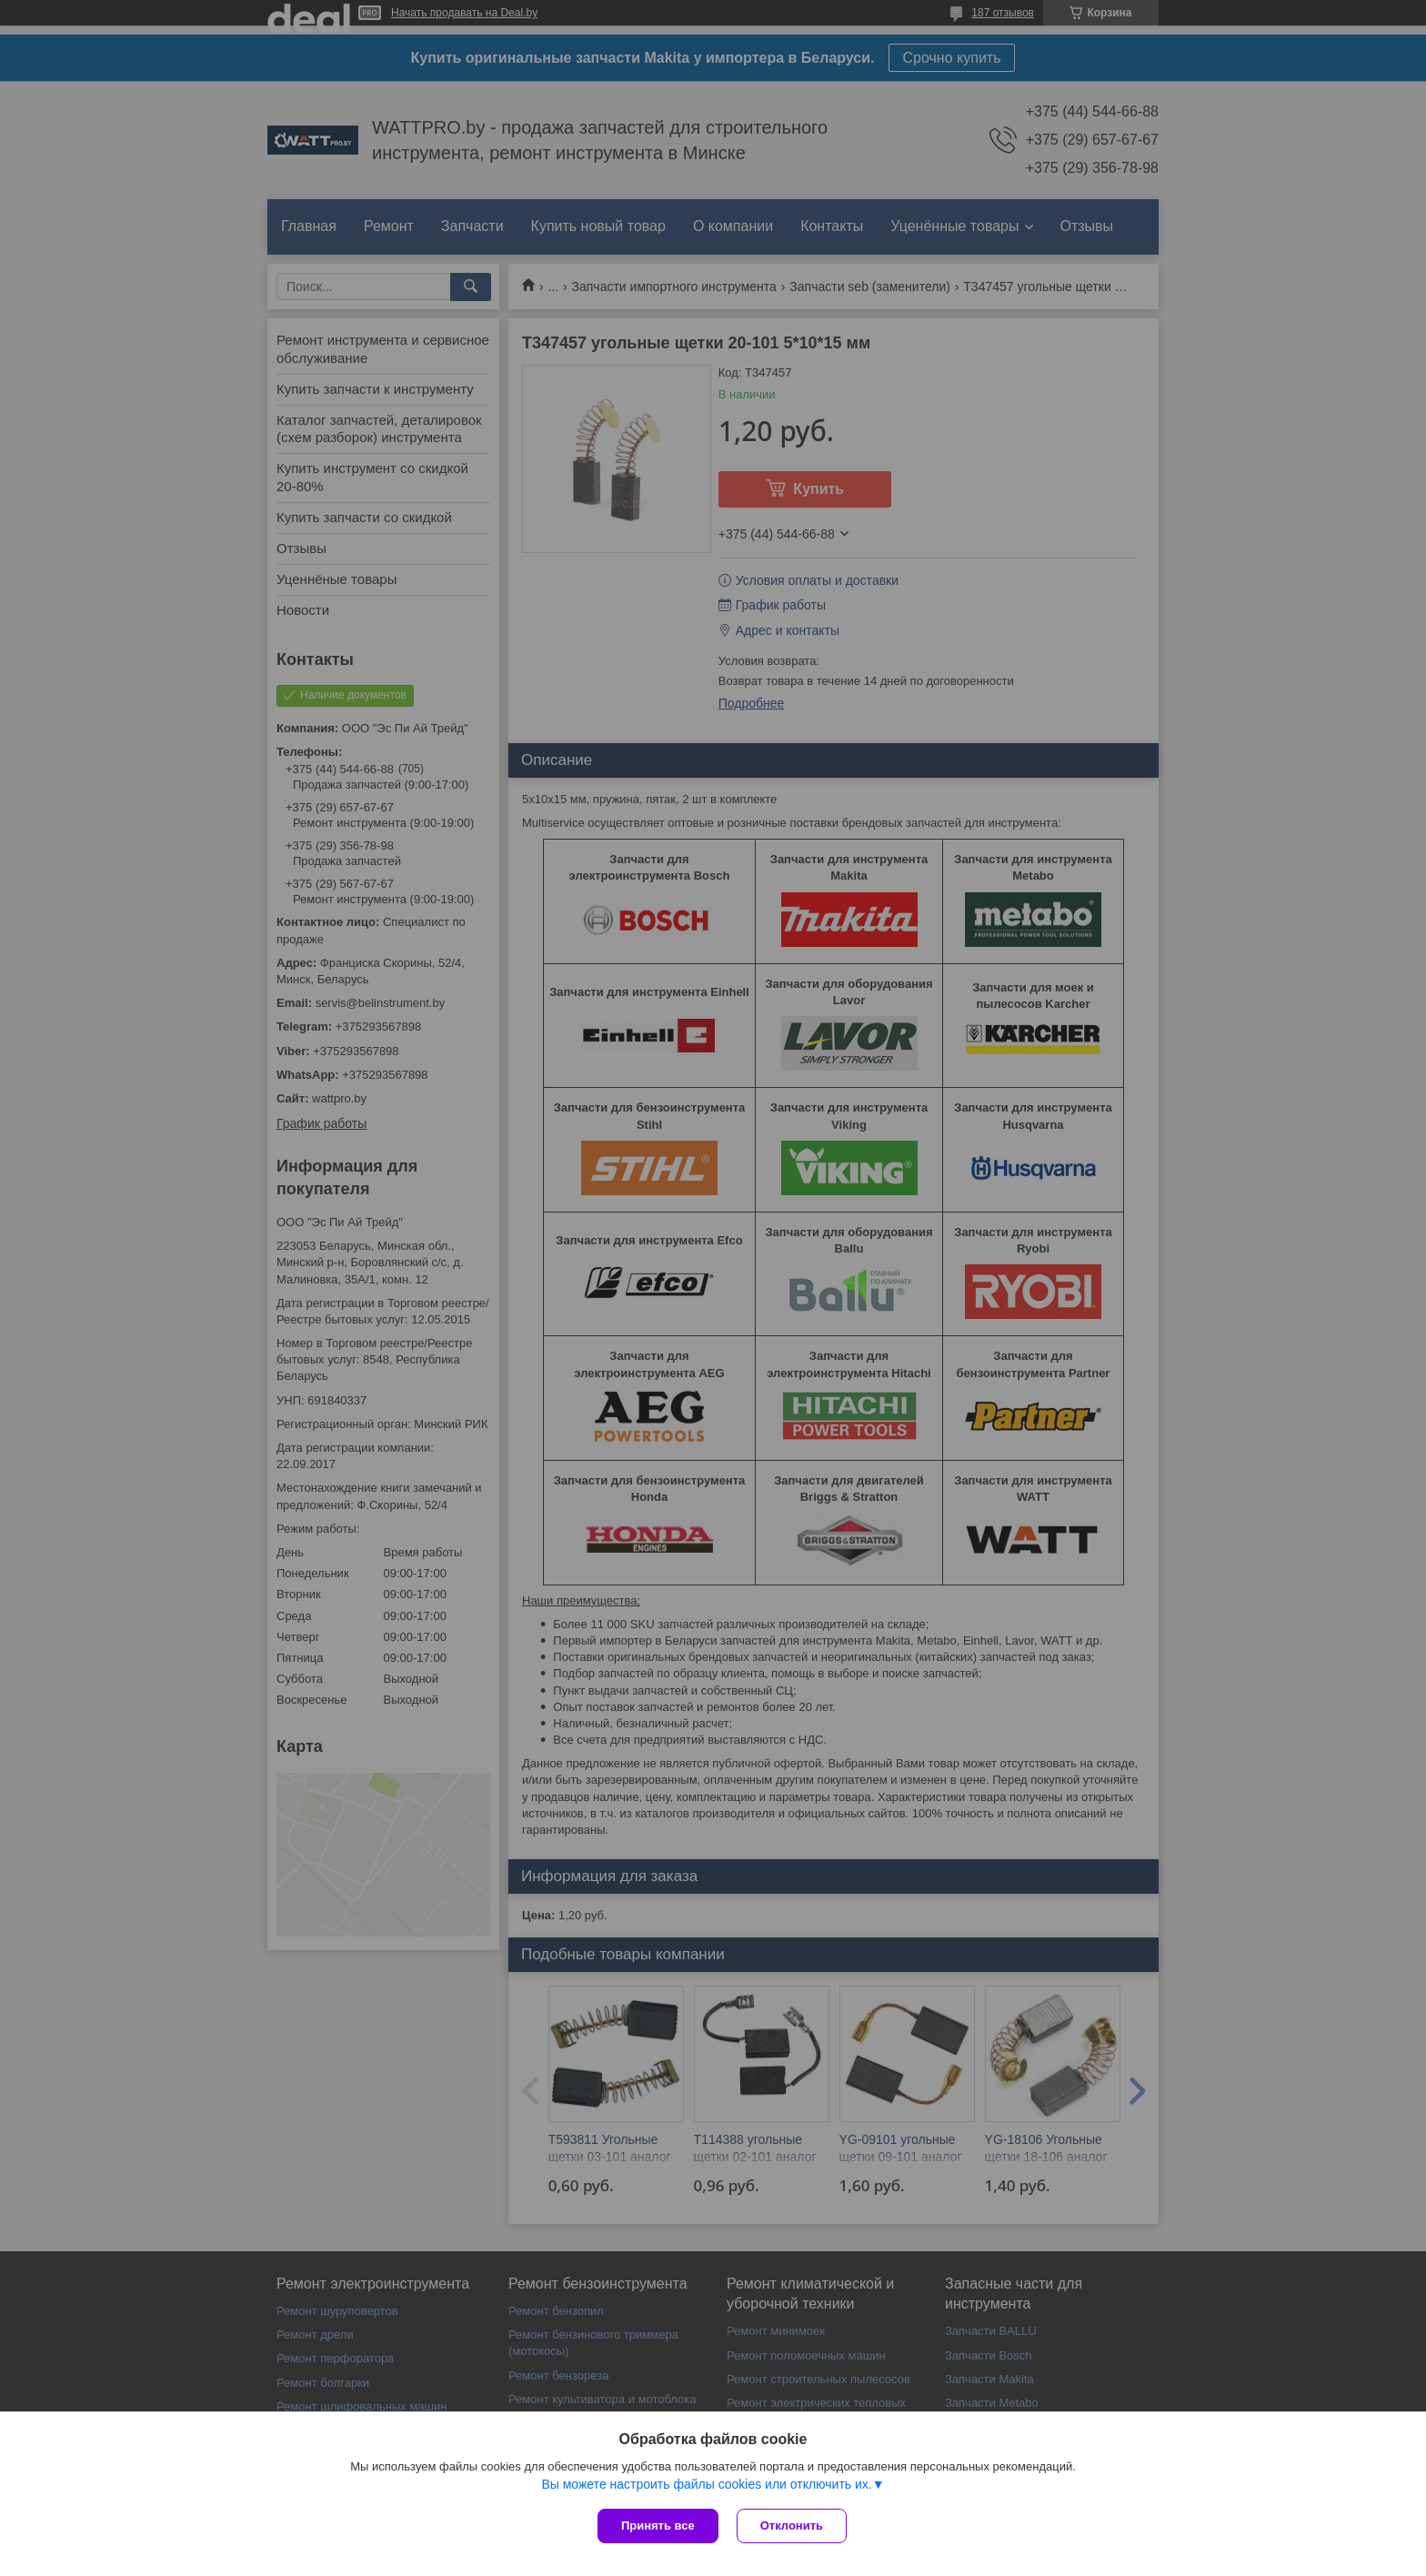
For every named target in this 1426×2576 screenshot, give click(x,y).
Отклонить (791, 2525)
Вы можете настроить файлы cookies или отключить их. (706, 2484)
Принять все (658, 2525)
